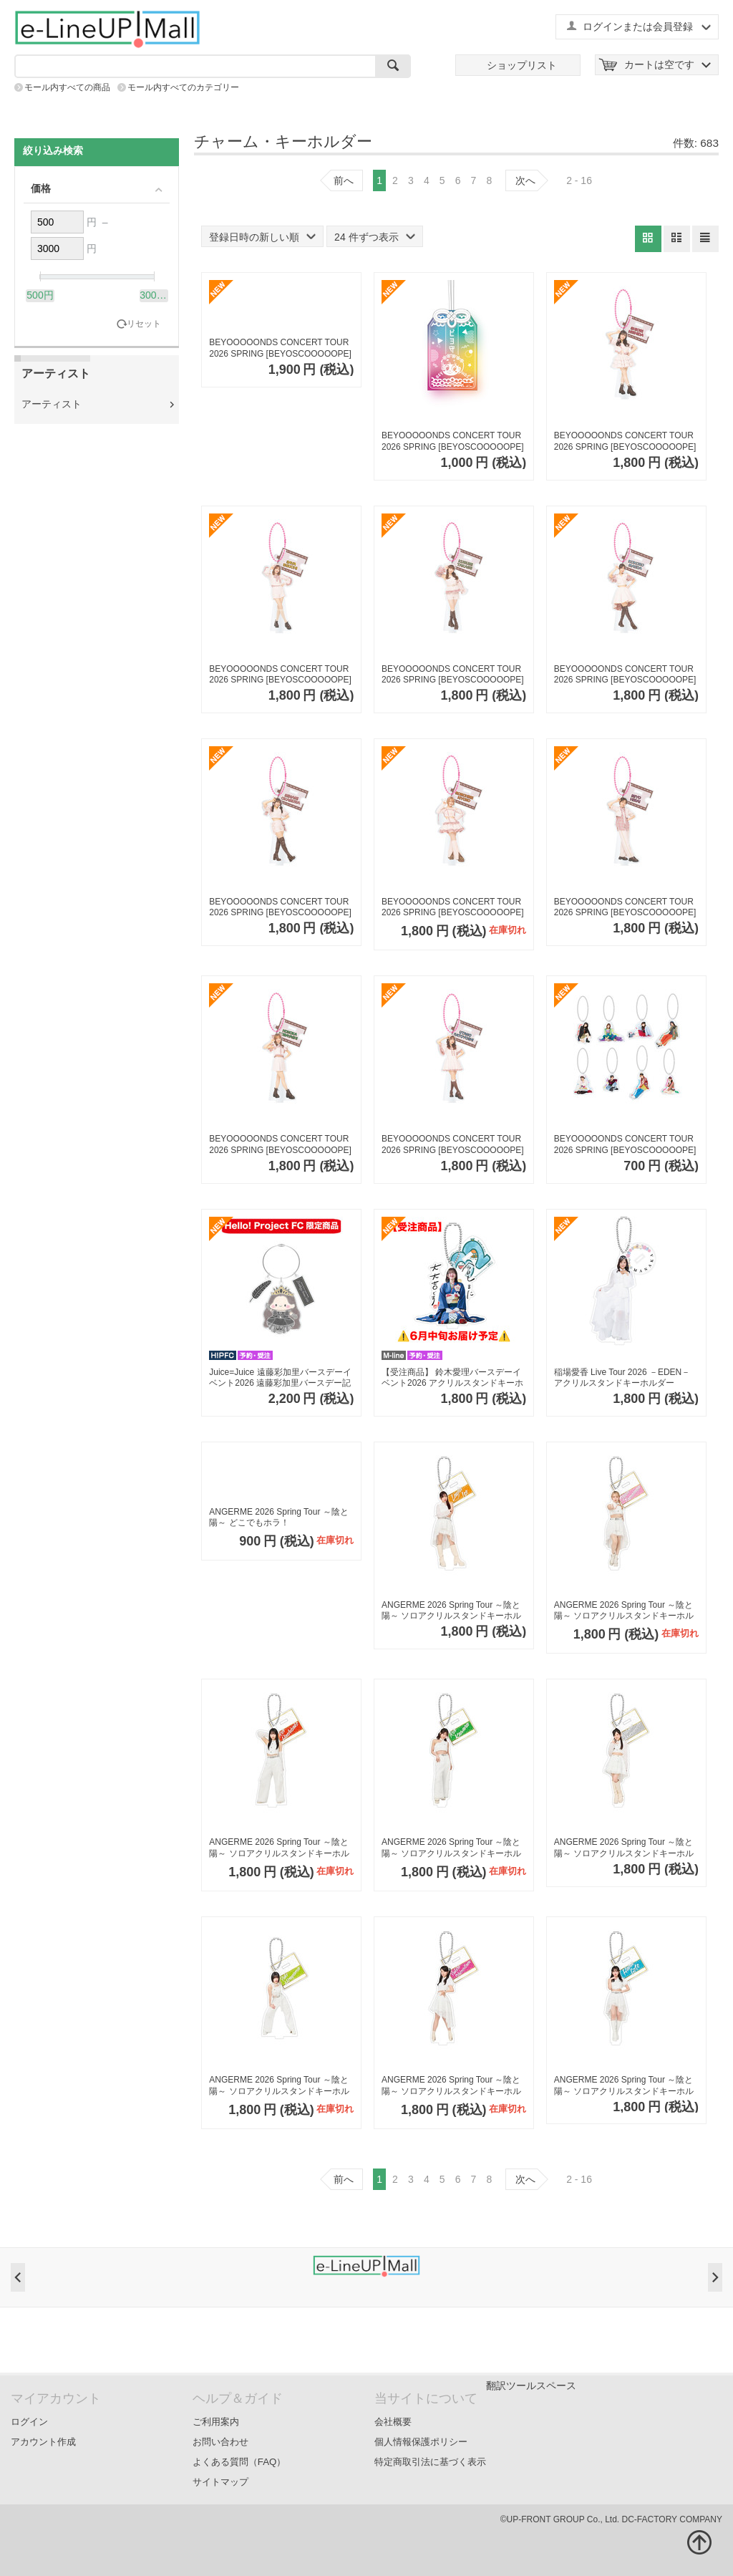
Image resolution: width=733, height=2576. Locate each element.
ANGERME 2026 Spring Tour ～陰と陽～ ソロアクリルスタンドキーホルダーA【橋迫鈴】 (279, 1848)
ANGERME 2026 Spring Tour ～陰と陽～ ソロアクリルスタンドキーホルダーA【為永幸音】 (624, 1611)
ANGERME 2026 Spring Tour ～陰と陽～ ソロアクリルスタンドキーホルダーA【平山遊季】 (279, 2086)
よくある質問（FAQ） (239, 2461)
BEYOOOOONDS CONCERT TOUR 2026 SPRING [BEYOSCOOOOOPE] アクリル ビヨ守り (453, 441)
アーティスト (51, 404)
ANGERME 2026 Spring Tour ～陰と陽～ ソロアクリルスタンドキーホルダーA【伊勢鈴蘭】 (451, 1611)
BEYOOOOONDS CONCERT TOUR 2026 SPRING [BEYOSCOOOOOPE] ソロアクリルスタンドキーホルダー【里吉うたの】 (453, 1145)
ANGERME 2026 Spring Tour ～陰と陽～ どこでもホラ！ (279, 1517)
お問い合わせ (220, 2441)
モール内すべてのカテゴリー (183, 87)
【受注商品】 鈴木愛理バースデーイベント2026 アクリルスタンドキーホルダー (452, 1378)
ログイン (29, 2421)
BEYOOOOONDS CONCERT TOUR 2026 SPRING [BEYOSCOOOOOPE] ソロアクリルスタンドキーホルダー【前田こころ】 (625, 675)
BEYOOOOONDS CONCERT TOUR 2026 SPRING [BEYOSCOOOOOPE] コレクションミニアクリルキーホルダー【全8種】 (625, 1145)
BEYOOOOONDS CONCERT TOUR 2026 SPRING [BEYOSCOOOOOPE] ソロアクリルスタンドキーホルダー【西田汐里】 (625, 441)
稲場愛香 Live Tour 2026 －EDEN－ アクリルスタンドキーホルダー (622, 1378)
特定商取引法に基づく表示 (430, 2461)
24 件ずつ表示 (374, 237)
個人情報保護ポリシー (420, 2441)
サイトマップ (220, 2481)
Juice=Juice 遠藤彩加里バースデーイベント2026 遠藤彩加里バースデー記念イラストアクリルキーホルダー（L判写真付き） (280, 1378)
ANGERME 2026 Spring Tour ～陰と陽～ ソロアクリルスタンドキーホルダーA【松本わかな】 (624, 1848)
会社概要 (393, 2421)
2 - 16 (579, 180)
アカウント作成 (43, 2441)
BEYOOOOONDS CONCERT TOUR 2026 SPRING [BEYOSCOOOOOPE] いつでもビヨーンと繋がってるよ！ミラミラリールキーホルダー (280, 348)
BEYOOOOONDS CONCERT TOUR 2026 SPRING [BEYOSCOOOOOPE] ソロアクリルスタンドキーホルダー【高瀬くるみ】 (453, 675)
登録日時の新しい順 (262, 237)
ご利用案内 (216, 2421)
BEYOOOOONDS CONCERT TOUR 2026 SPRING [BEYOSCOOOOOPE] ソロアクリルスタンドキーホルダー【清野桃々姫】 (453, 908)
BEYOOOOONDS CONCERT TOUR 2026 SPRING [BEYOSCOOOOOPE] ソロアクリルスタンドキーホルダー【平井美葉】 (625, 908)
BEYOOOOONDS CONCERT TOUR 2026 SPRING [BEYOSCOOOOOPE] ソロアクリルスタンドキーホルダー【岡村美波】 (280, 908)
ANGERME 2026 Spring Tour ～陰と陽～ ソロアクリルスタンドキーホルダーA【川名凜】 (451, 1848)
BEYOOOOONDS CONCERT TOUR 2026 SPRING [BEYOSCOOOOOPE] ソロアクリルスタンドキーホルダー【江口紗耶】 (280, 675)
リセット (144, 324)
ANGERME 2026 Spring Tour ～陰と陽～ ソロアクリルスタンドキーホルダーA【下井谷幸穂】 (451, 2086)
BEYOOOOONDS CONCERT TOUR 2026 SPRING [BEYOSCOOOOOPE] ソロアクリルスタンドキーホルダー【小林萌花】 (280, 1145)
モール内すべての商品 (67, 87)
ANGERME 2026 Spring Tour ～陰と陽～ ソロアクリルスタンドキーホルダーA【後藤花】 (624, 2086)
